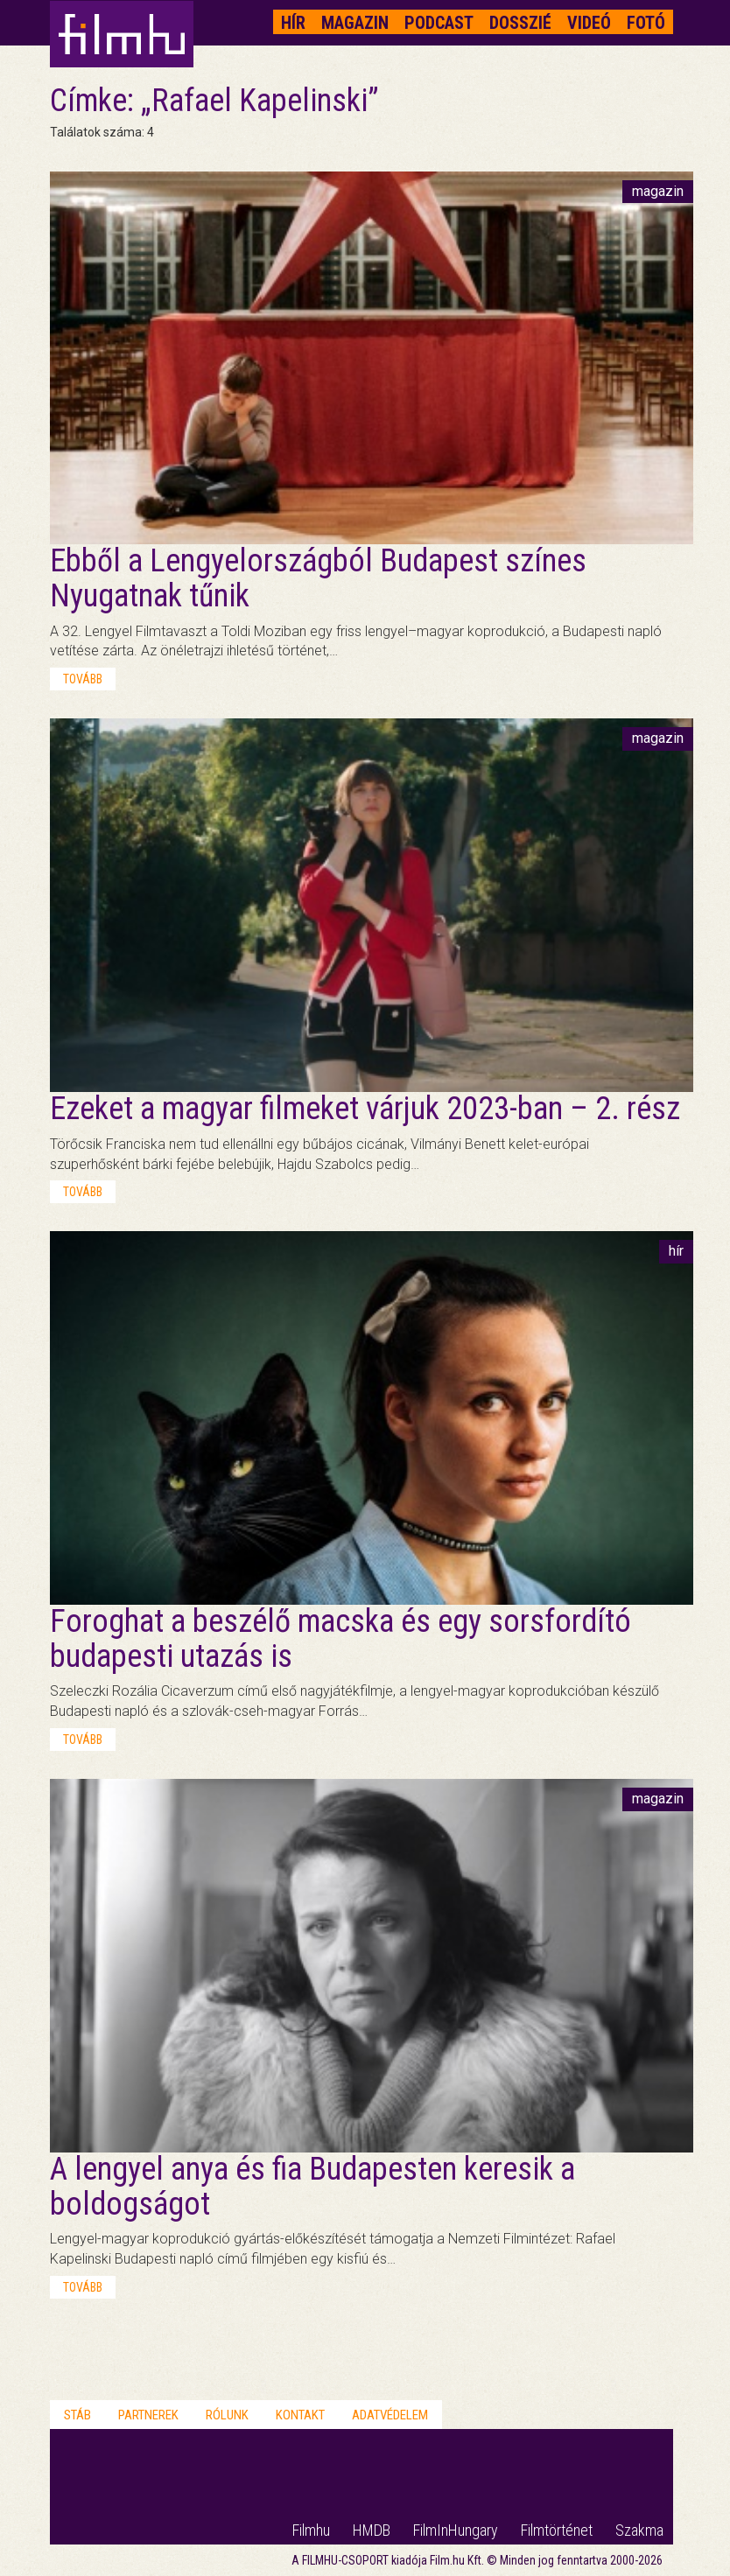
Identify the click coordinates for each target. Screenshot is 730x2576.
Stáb (77, 2415)
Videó (589, 22)
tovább (82, 679)
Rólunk (227, 2415)
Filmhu (311, 2530)
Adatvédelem (390, 2415)
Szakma (639, 2530)
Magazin (355, 22)
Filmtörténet (557, 2530)
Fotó (646, 22)
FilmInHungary (455, 2530)
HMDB (371, 2530)
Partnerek (148, 2415)
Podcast (439, 22)
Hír (293, 22)
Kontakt (300, 2415)
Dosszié (520, 22)
